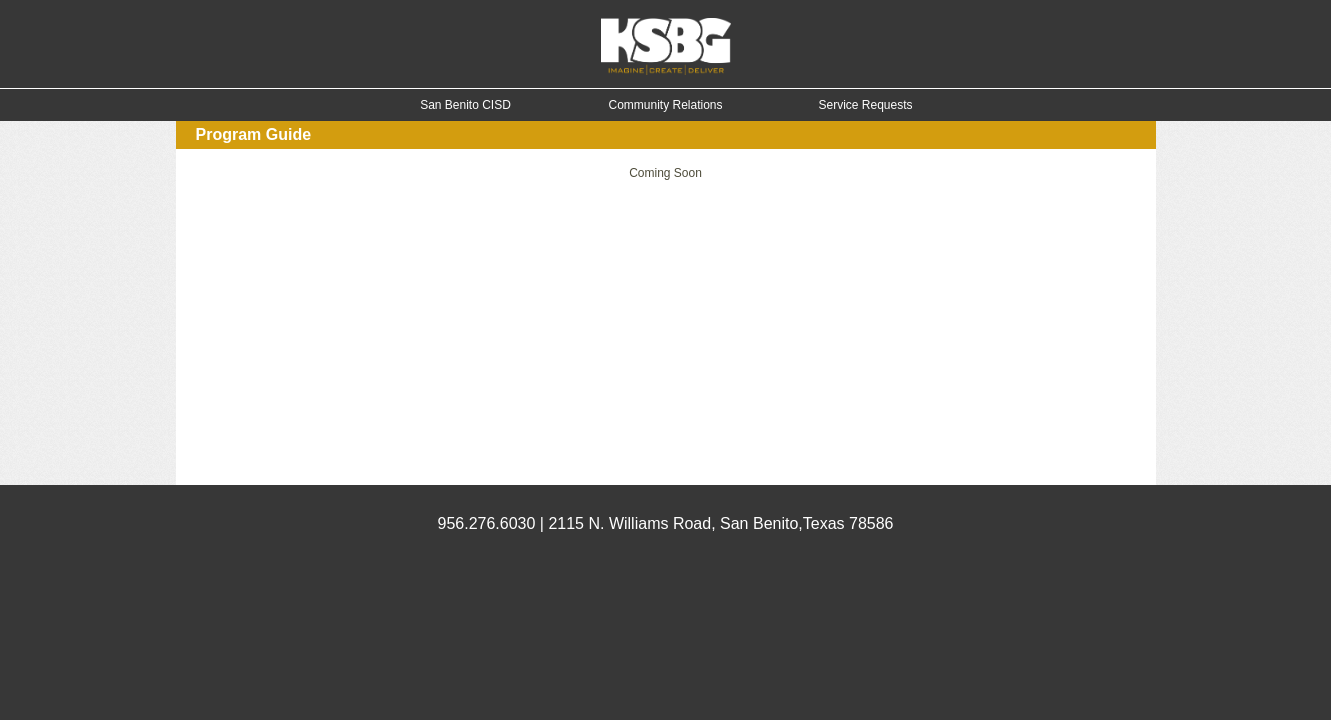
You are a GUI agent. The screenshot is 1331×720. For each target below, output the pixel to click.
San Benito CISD (465, 105)
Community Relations (665, 105)
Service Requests (865, 105)
